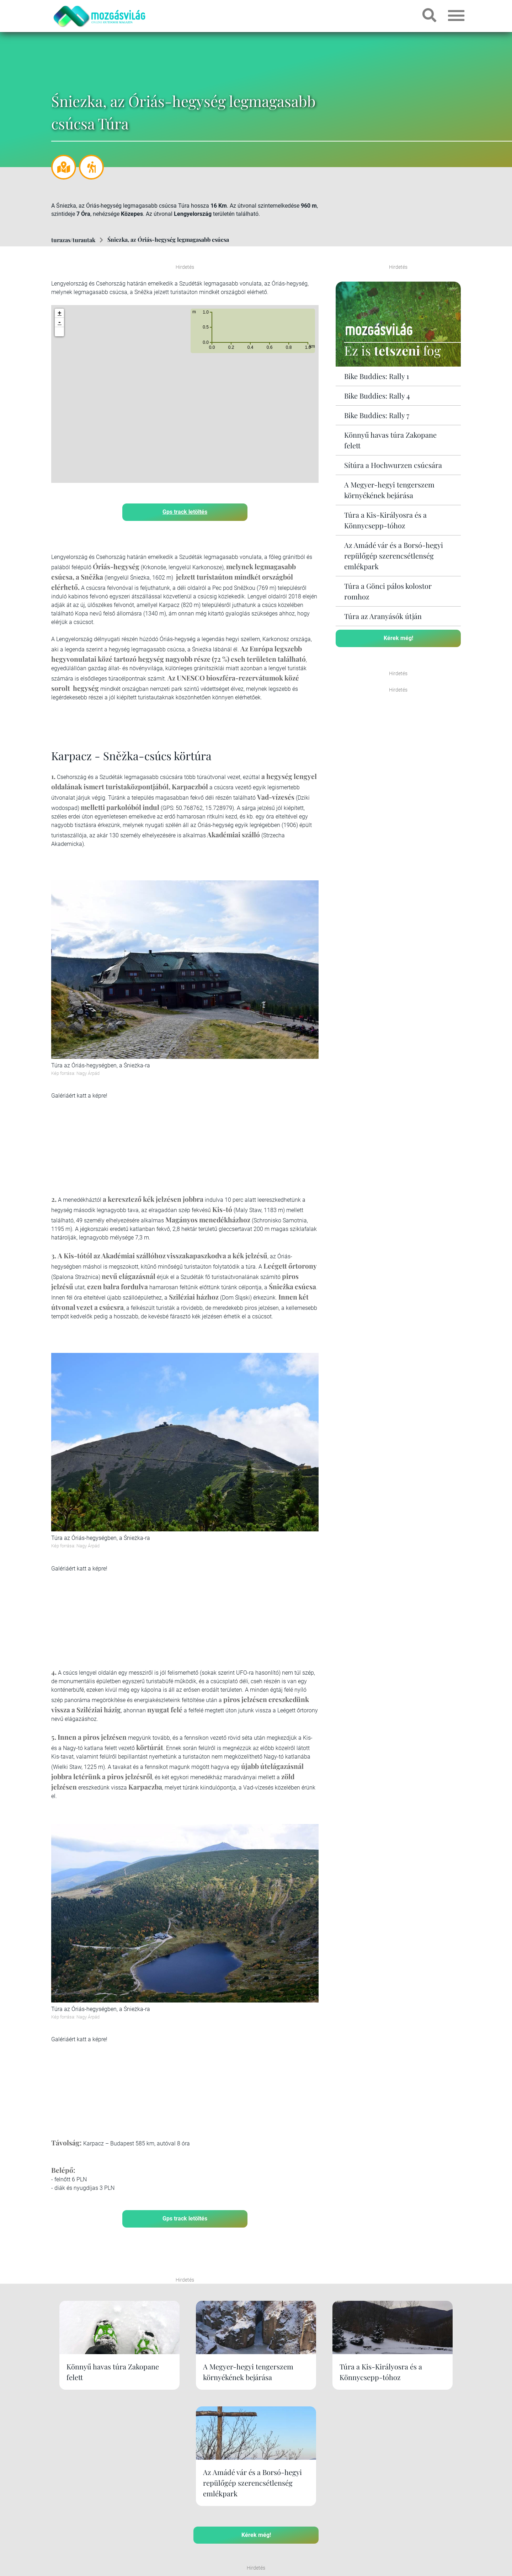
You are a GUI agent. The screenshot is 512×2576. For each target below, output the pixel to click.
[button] (59, 331)
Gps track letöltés (184, 511)
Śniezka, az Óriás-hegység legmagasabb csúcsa (168, 239)
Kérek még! (398, 637)
